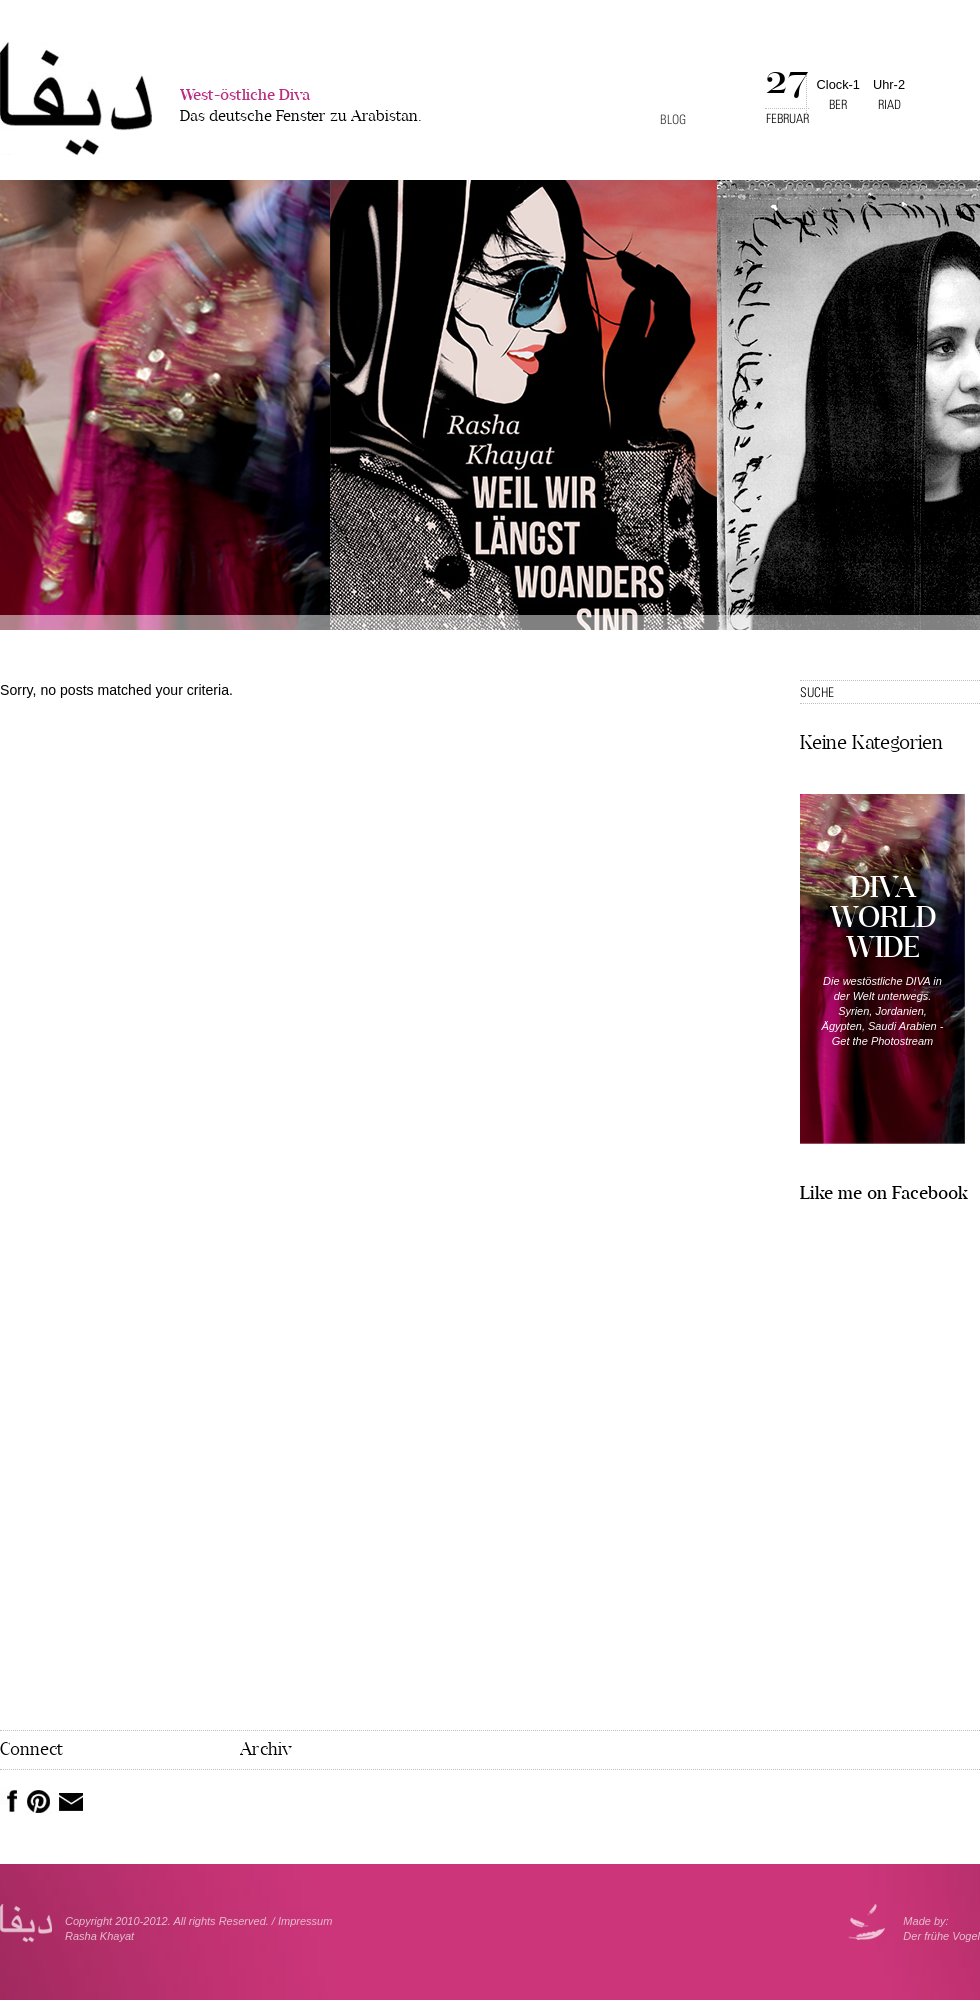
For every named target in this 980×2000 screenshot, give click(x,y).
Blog (673, 119)
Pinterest (39, 1802)
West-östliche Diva (301, 107)
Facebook (9, 1801)
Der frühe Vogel (941, 1936)
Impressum (305, 1921)
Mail (71, 1802)
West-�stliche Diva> (76, 98)
